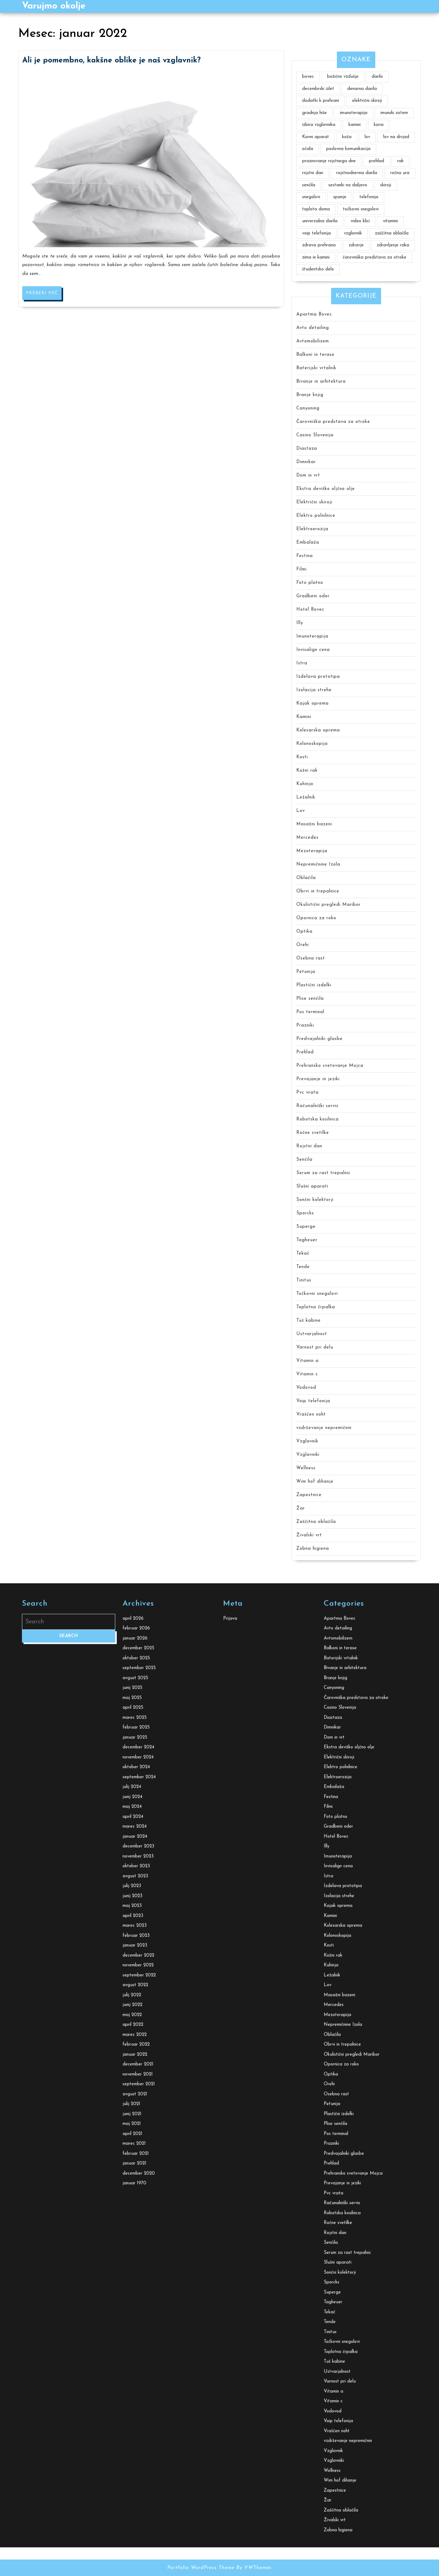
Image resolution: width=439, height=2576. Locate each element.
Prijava (230, 2272)
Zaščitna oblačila (316, 1522)
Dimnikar (306, 462)
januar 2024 (135, 2490)
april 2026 (133, 2272)
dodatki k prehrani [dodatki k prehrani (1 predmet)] (320, 100)
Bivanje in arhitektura (321, 381)
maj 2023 (132, 2560)
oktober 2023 (136, 2520)
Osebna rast (310, 958)
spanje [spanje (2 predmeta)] (339, 197)
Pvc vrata (307, 1092)
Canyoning (307, 408)
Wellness (306, 1468)
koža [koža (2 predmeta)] (347, 137)
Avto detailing (312, 328)
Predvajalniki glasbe (319, 1039)
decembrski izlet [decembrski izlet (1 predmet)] (318, 89)
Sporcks (305, 1213)
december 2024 (138, 2401)
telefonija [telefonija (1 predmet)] (368, 197)
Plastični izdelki (313, 985)
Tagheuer (306, 1240)
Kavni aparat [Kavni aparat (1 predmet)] (315, 137)
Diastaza (306, 448)
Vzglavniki (307, 1454)
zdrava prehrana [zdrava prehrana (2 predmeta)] (319, 245)
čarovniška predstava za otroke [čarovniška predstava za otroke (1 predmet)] (374, 257)
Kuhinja (304, 784)
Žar (300, 1508)
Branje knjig (309, 395)
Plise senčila (310, 998)
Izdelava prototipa (318, 676)
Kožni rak (307, 770)
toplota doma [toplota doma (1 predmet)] (316, 209)
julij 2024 (132, 2441)
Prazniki (305, 1025)
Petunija (305, 972)
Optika (304, 931)
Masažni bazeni (314, 824)
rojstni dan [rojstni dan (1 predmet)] (312, 173)
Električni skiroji (314, 502)
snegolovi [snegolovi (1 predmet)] (311, 197)
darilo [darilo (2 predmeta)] (377, 76)
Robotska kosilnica (317, 1119)
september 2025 (139, 2322)
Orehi (302, 945)
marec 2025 (135, 2371)
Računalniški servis (317, 1106)
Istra (301, 663)
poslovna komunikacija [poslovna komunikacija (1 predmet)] (348, 149)
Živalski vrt (309, 1535)
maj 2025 (132, 2351)
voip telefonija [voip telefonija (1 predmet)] (316, 233)
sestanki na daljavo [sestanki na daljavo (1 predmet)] (347, 185)
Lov (300, 811)
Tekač (302, 1253)
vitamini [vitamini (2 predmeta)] (390, 221)
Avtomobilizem (312, 341)
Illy (299, 623)
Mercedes (307, 837)
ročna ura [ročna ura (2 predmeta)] (399, 173)
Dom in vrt (308, 475)
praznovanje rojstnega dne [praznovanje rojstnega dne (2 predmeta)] (329, 161)
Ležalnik (305, 797)
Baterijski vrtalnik (316, 368)
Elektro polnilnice (315, 515)
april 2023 (133, 2569)
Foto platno (309, 583)
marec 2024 (135, 2480)
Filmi (301, 569)
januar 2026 (135, 2292)
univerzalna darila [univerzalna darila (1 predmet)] (319, 221)
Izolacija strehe (314, 690)
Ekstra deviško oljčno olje (325, 489)
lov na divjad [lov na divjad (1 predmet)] (396, 137)
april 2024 (133, 2470)
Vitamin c (307, 1374)
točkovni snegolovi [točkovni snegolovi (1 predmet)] (361, 209)
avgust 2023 (135, 2530)
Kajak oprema (312, 703)
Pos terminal (310, 1012)
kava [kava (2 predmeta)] (379, 125)
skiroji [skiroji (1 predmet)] (385, 185)
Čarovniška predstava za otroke (333, 422)
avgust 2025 (135, 2332)
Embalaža (307, 542)
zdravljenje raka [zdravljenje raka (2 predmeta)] (393, 245)
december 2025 (138, 2302)
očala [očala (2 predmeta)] (307, 149)
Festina (304, 556)
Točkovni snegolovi (317, 1294)
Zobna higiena (312, 1548)
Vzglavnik (307, 1441)
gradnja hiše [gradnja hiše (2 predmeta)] (314, 113)
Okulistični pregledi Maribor (328, 904)
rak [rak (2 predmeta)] (400, 161)
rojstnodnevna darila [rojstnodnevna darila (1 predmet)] (356, 173)
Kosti (302, 757)
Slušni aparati (312, 1186)
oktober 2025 (136, 2312)
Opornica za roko (316, 918)
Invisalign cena (313, 650)
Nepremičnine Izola (318, 864)
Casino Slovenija (315, 435)
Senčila (304, 1159)
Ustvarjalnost (311, 1334)
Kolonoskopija (312, 743)
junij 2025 (132, 2342)
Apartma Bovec (314, 314)
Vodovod (306, 1387)
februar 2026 (136, 2282)
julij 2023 (132, 2540)
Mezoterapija (311, 851)
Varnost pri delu (314, 1347)
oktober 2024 (136, 2421)
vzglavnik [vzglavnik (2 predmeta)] (353, 233)
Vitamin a (307, 1361)
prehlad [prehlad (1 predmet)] (376, 161)
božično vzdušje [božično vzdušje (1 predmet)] (343, 76)
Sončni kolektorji (315, 1200)
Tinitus (303, 1280)
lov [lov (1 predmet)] (367, 137)
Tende (303, 1267)
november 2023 (138, 2510)
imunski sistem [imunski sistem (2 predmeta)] (394, 113)
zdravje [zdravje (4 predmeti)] (356, 245)
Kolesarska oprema (318, 730)
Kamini (303, 717)
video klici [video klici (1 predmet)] (360, 221)
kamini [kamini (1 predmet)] (354, 125)
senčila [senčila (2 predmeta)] (308, 185)
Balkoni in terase (315, 354)
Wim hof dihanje (315, 1481)
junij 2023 (132, 2550)
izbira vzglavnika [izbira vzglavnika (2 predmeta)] (318, 125)
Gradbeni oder (313, 596)
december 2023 (138, 2500)
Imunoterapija (312, 636)
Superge (306, 1226)
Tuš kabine (308, 1320)
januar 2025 (135, 2391)
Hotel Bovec (310, 609)
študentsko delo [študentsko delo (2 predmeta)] (318, 269)
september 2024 (139, 2431)
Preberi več (44, 109)
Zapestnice (309, 1495)
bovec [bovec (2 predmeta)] (308, 76)
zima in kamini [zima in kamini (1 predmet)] (316, 257)
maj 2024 (132, 2461)
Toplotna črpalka (315, 1307)
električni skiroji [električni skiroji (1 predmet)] (367, 100)
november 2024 (138, 2411)
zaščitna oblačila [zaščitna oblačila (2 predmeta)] (392, 233)
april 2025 (133, 2362)
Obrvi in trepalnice (317, 891)
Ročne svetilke (312, 1133)
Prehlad (305, 1052)
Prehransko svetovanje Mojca (329, 1065)
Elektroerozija (312, 529)
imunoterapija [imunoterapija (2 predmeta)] (353, 113)
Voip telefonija (313, 1401)
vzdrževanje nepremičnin (324, 1428)
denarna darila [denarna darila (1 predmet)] (362, 89)
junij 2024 (132, 2451)
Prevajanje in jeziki (318, 1079)
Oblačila (306, 878)
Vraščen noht (311, 1414)
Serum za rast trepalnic (323, 1173)
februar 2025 (136, 2381)
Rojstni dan (309, 1146)
